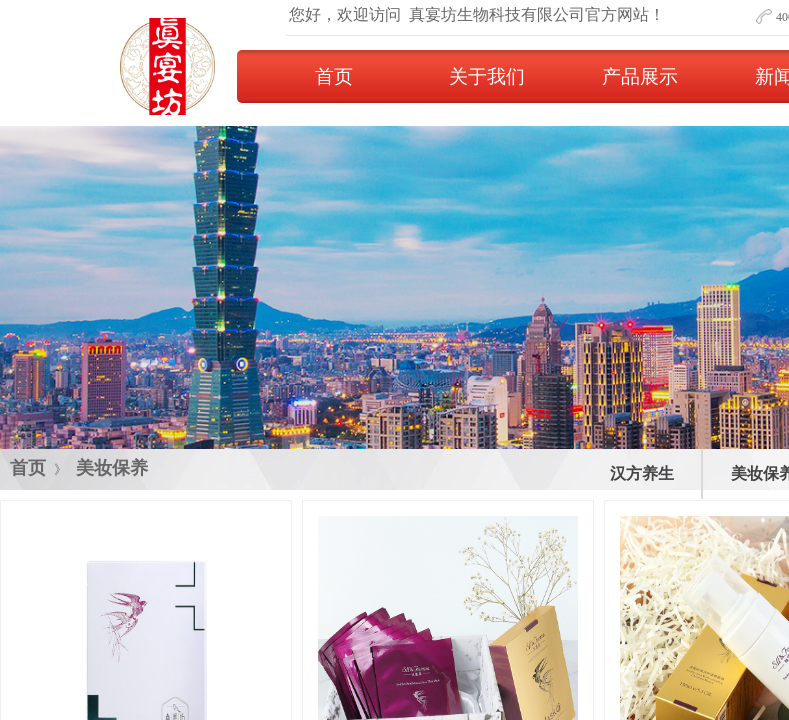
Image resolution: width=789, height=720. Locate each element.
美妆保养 (112, 468)
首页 (334, 76)
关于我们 (487, 76)
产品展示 (640, 76)
